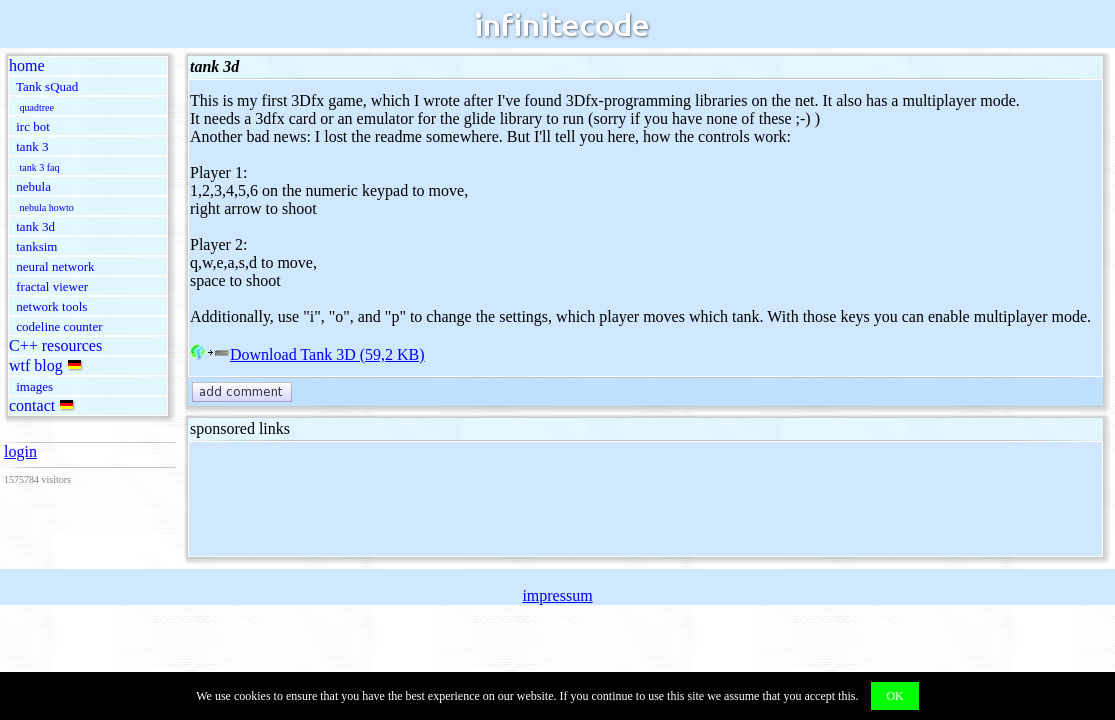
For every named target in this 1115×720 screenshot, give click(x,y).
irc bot (33, 126)
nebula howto (47, 207)
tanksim (36, 246)
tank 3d (35, 226)
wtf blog (36, 365)
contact (32, 405)
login (20, 451)
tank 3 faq (40, 167)
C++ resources (55, 345)
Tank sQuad (47, 86)
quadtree (37, 107)
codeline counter (59, 326)
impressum (557, 595)
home (27, 65)
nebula (33, 186)
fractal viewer (52, 286)
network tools (51, 306)
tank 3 (32, 146)
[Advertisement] (554, 499)
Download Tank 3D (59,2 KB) (307, 354)
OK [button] (894, 696)
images (34, 386)
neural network (55, 266)
